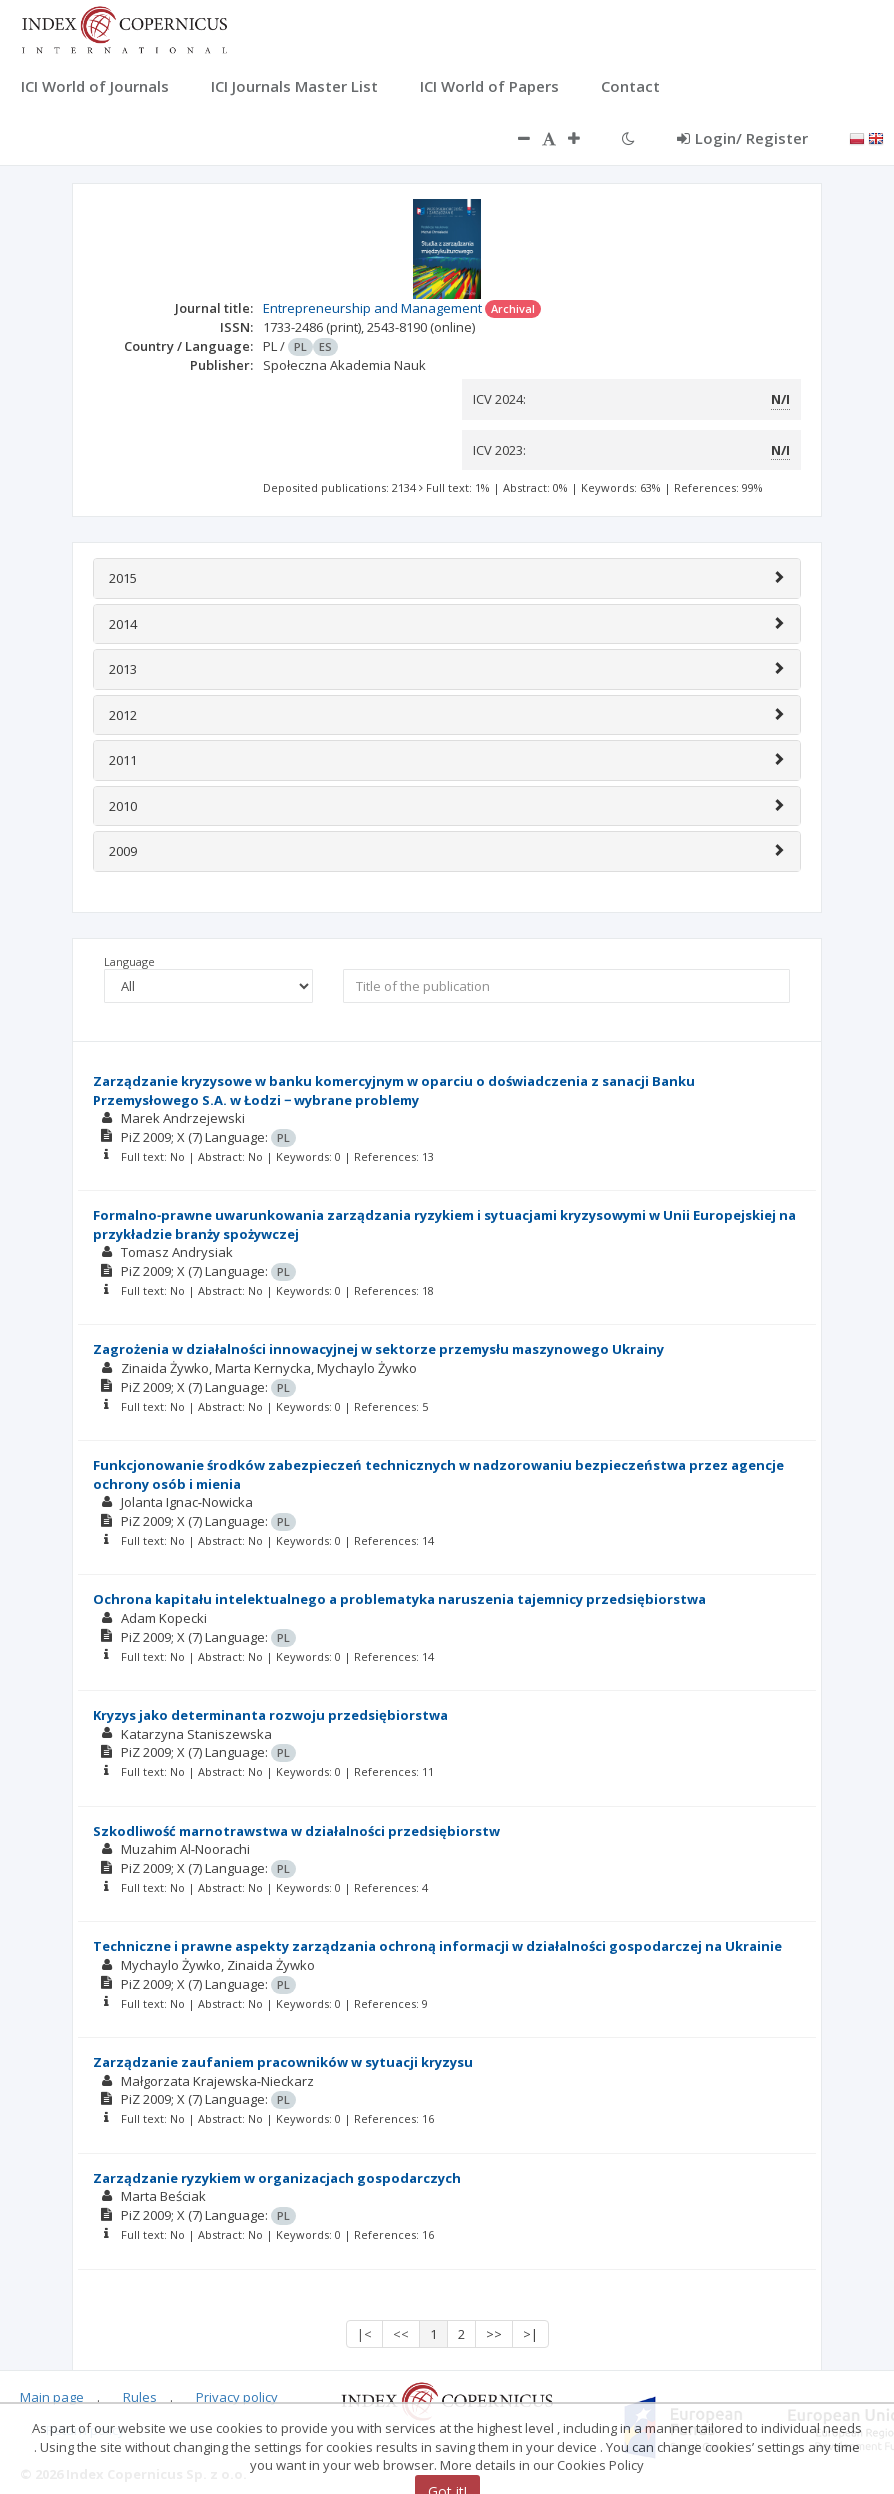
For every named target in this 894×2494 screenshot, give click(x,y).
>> (494, 2334)
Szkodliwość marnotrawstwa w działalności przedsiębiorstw (296, 1831)
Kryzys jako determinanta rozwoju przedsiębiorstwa (270, 1715)
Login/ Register (742, 138)
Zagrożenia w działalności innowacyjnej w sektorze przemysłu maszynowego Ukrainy (378, 1349)
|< (364, 2334)
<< (401, 2334)
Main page (52, 2397)
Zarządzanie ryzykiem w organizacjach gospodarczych (277, 2178)
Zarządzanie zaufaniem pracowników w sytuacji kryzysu (283, 2062)
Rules (140, 2397)
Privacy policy (237, 2397)
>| (530, 2334)
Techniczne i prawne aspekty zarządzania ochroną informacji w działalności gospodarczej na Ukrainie (437, 1946)
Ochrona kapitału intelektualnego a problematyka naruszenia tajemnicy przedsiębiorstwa (399, 1599)
